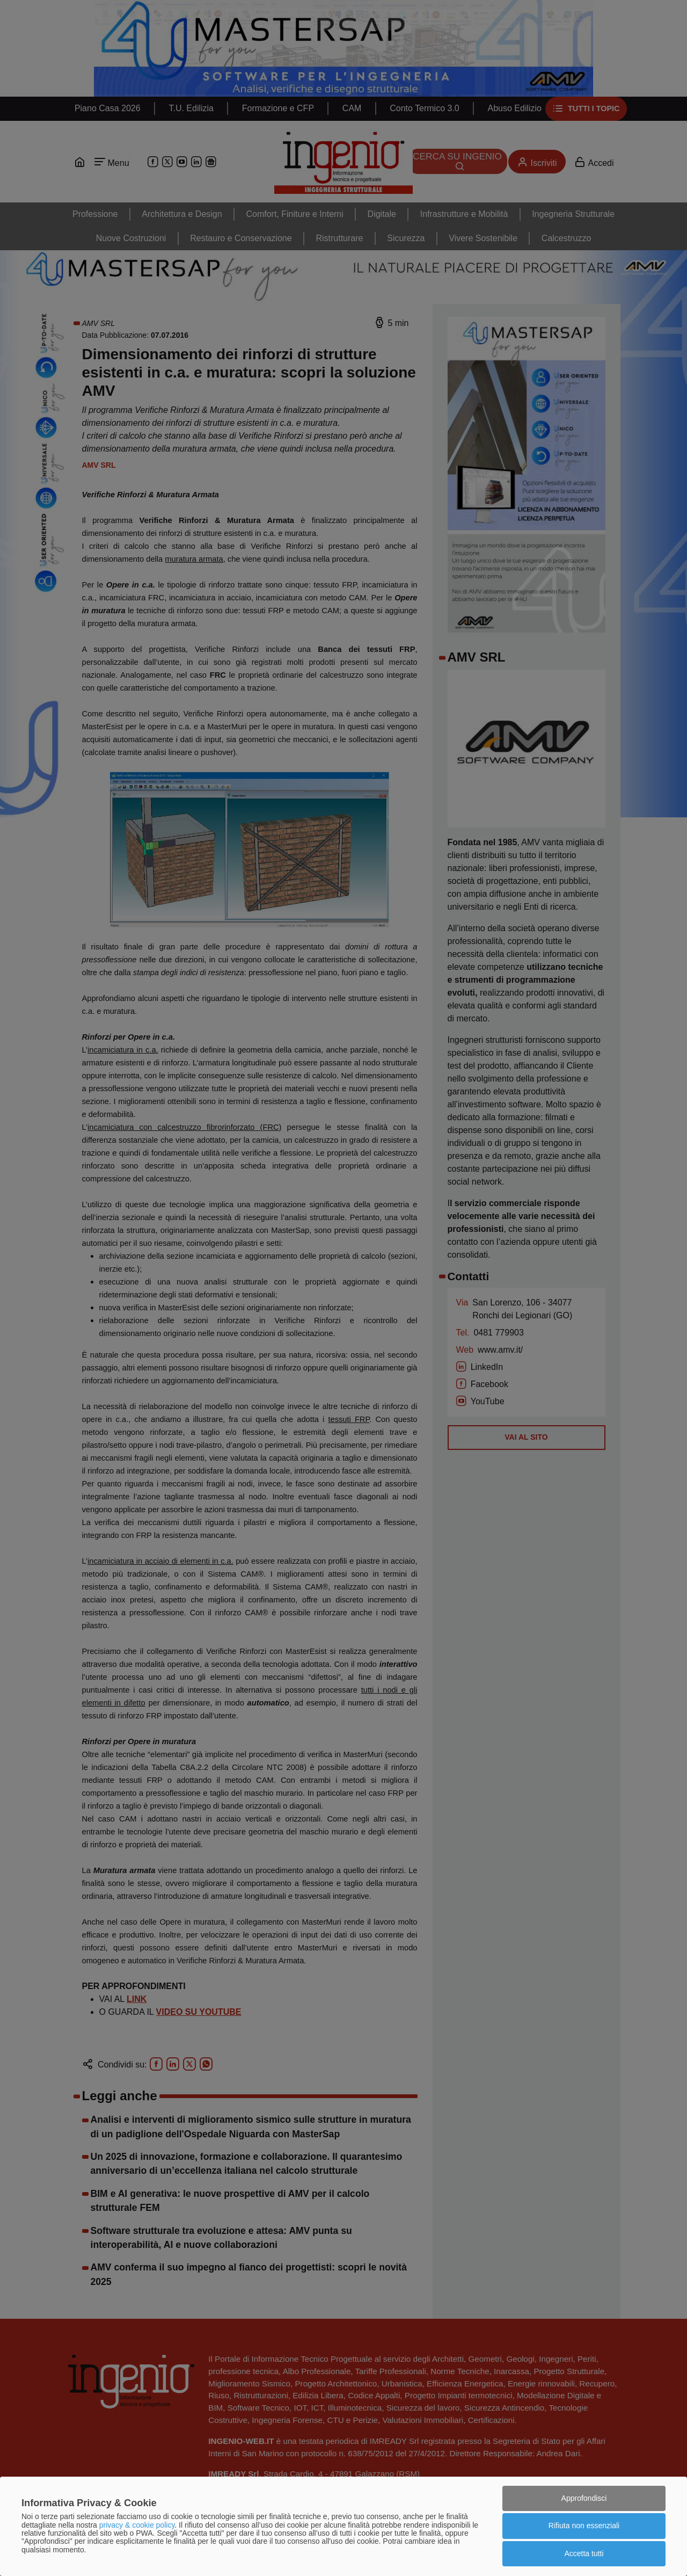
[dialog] (343, 2526)
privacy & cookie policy (137, 2525)
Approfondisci (584, 2498)
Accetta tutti (583, 2553)
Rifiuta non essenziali (584, 2525)
